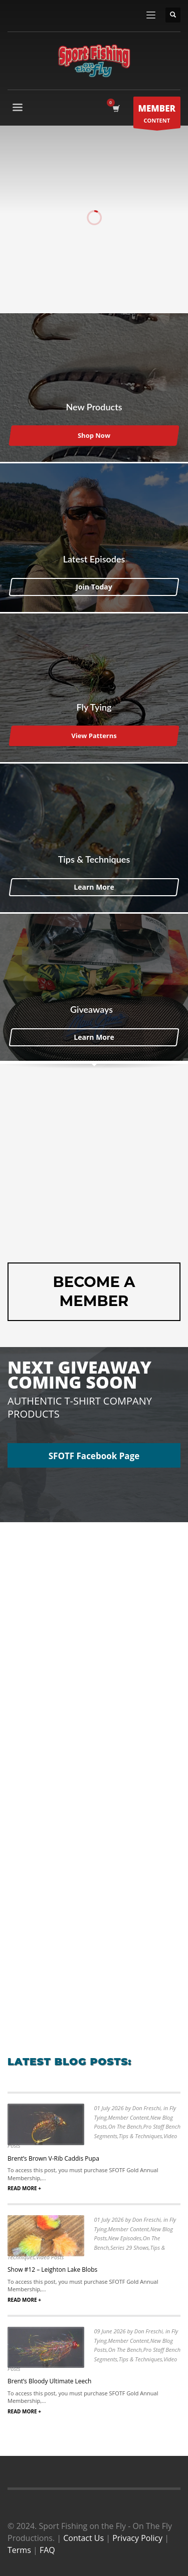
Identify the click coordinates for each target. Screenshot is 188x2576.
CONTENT (157, 115)
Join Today (94, 586)
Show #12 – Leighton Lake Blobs (52, 2269)
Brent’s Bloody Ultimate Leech (49, 2381)
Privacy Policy (137, 2537)
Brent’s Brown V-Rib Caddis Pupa (53, 2158)
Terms (19, 2549)
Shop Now (94, 435)
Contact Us (83, 2537)
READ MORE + (24, 2188)
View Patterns (94, 735)
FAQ (47, 2549)
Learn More (94, 886)
